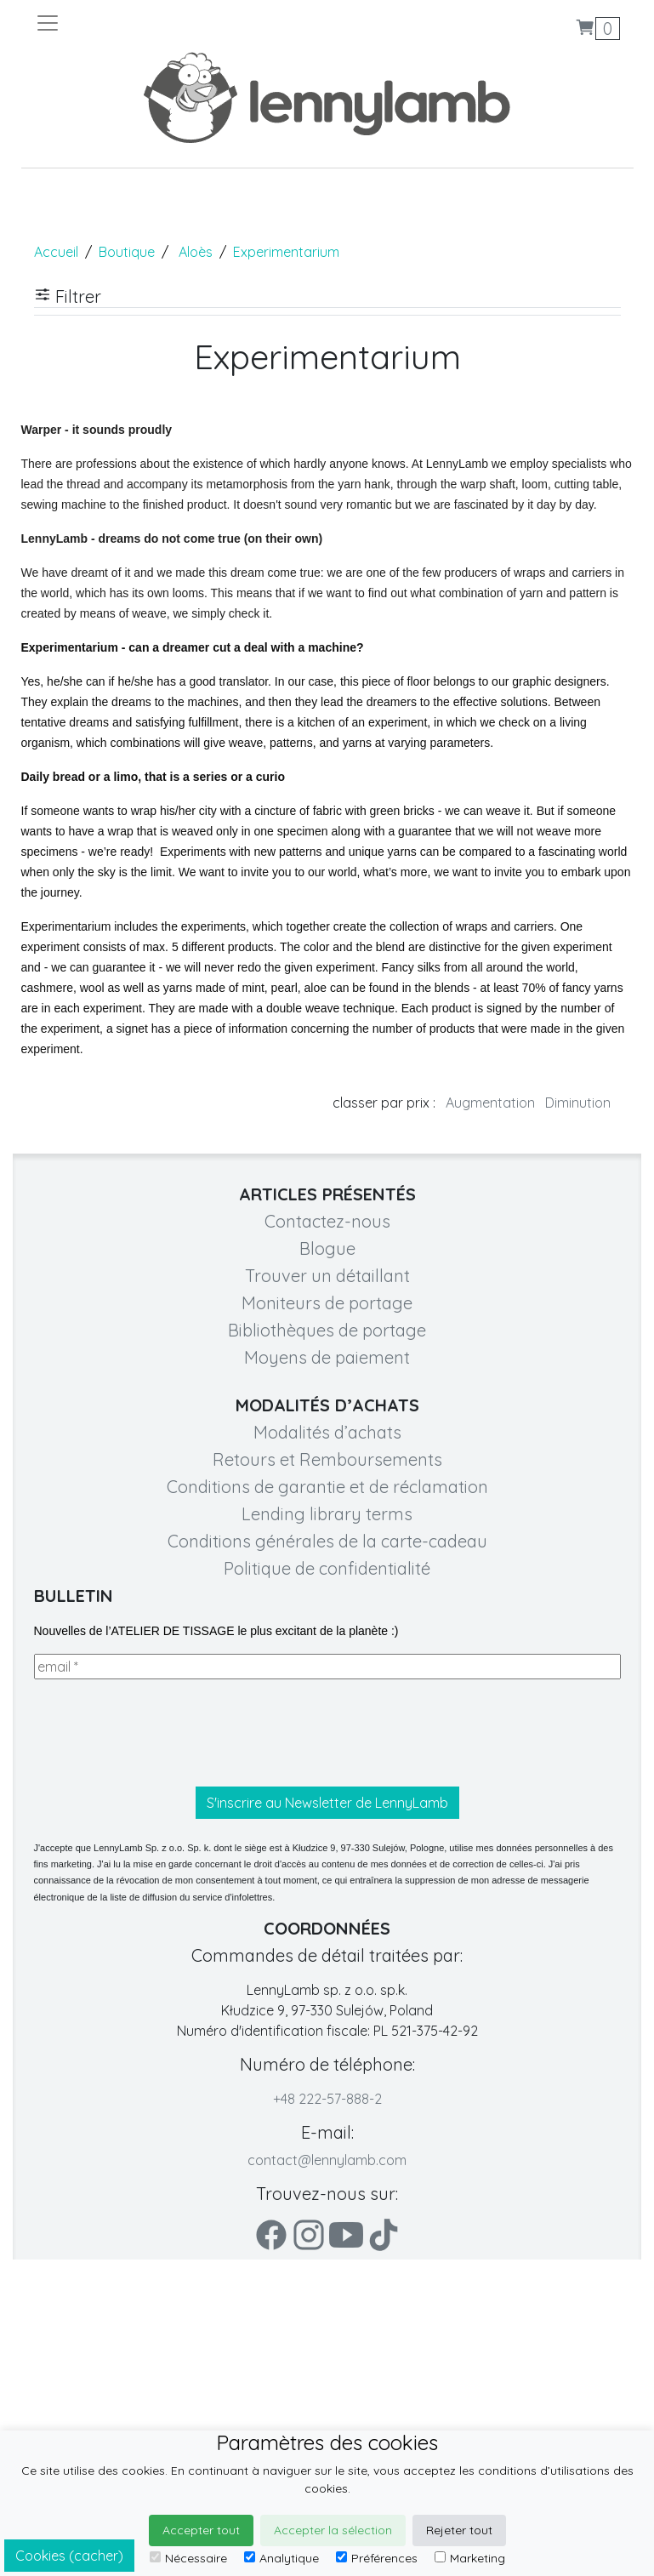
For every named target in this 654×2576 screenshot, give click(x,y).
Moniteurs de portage (327, 1303)
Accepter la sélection (333, 2530)
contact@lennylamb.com (327, 2160)
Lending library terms (327, 1514)
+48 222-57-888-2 (327, 2098)
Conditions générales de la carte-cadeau (327, 1541)
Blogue (327, 1248)
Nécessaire (188, 2558)
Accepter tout (201, 2530)
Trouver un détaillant (327, 1275)
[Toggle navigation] (181, 23)
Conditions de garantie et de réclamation (327, 1486)
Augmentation (490, 1102)
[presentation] (163, 1733)
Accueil (56, 251)
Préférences (377, 2558)
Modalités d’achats (327, 1432)
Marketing (470, 2558)
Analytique (281, 2558)
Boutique (127, 251)
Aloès (196, 251)
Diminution (578, 1102)
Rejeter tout (459, 2530)
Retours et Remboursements (327, 1459)
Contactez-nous (327, 1221)
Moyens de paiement (327, 1357)
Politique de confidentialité (327, 1568)
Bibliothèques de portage (327, 1330)
